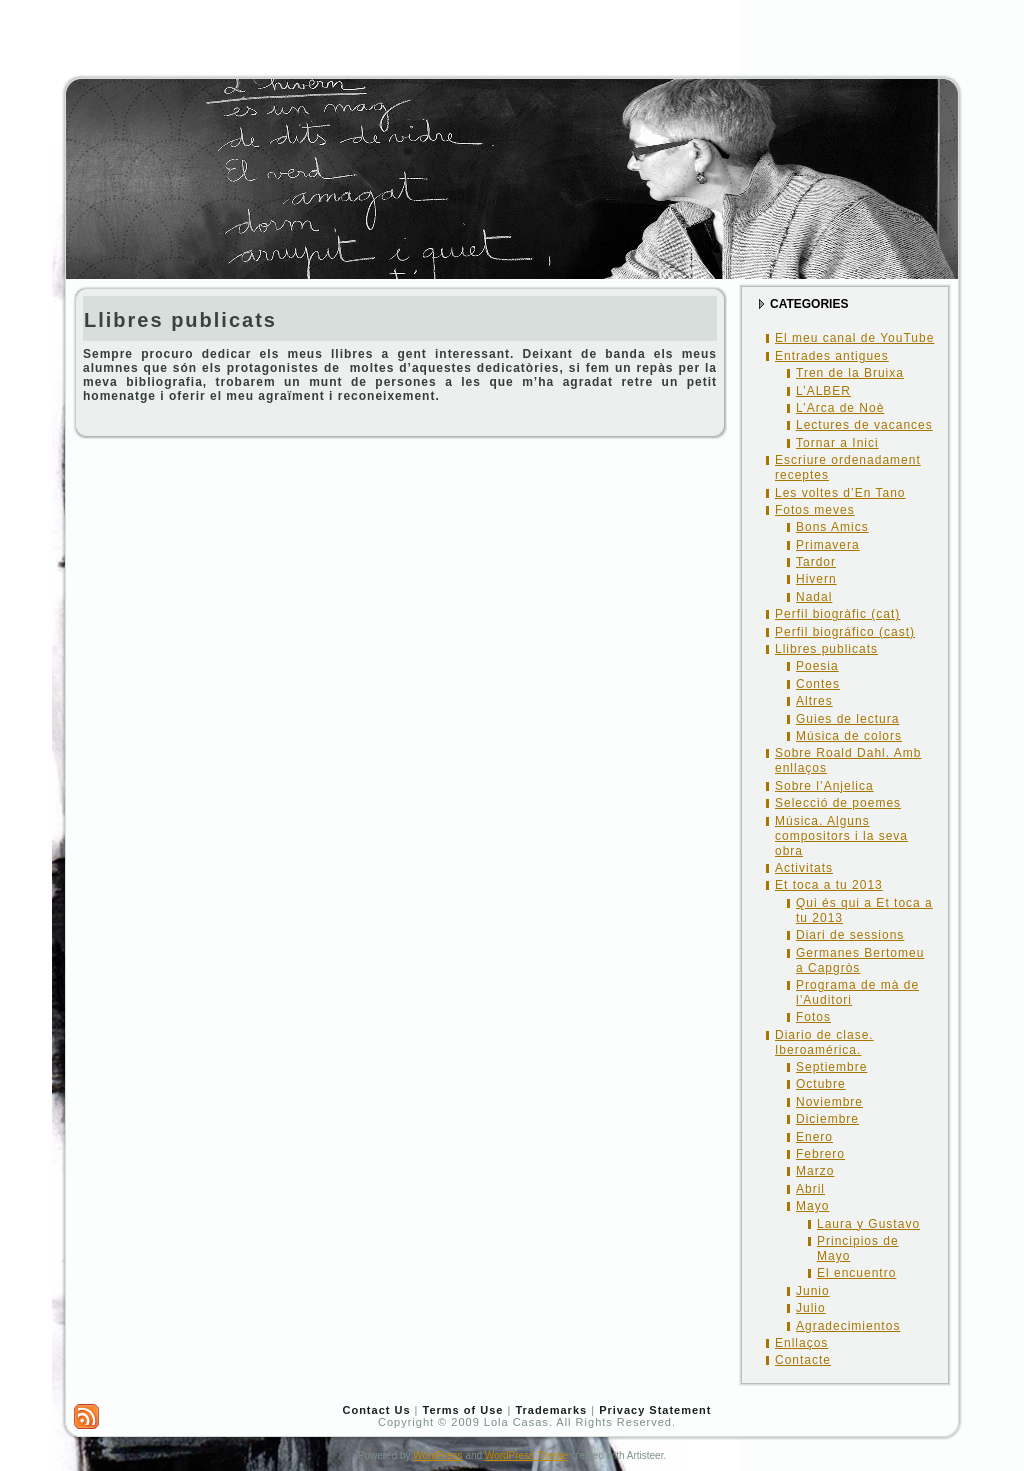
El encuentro (856, 1273)
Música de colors (849, 736)
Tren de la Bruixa (850, 373)
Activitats (804, 868)
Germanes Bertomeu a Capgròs (860, 960)
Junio (813, 1291)
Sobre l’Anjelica (824, 786)
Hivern (816, 579)
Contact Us (376, 1410)
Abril (810, 1189)
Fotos (813, 1017)
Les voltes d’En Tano (840, 493)
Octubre (821, 1084)
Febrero (820, 1154)
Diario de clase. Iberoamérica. (824, 1042)
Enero (814, 1137)
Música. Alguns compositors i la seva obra (841, 836)
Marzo (815, 1171)
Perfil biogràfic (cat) (837, 614)
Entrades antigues (832, 356)
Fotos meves (815, 510)
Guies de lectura (847, 719)
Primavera (828, 545)
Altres (814, 701)
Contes (818, 684)
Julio (811, 1308)
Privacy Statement (655, 1410)
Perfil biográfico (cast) (845, 632)
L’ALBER (823, 391)
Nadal (814, 597)
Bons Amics (832, 527)
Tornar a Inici (837, 443)
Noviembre (829, 1102)
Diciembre (827, 1119)
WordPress (437, 1455)
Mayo (812, 1206)
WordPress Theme (526, 1455)
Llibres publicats (180, 320)
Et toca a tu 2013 (829, 885)
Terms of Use (463, 1410)
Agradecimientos (848, 1326)
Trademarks (551, 1410)
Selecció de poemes (838, 803)
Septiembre (831, 1067)
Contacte (803, 1360)
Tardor (816, 562)
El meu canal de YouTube (854, 338)
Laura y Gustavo (868, 1224)
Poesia (817, 666)
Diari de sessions (850, 935)
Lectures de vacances (864, 425)
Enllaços (801, 1343)
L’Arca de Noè (840, 408)
